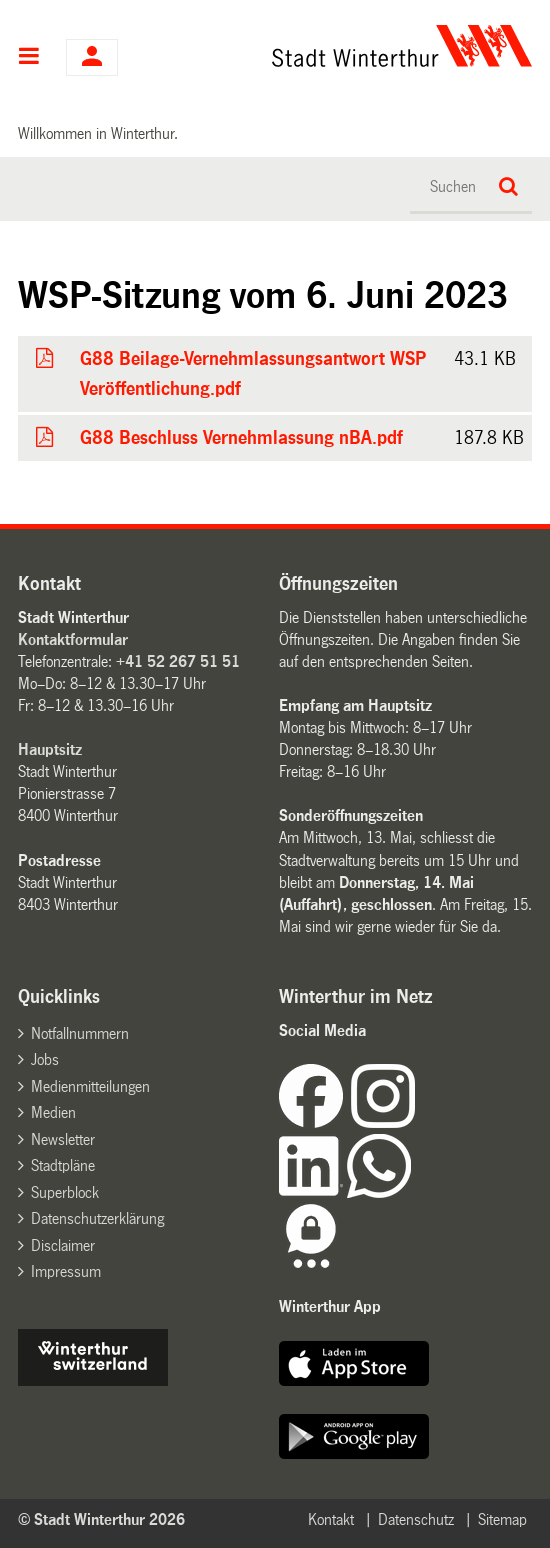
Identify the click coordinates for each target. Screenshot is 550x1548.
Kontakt (331, 1519)
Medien (53, 1112)
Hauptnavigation (29, 58)
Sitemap (502, 1519)
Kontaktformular (73, 639)
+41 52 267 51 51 (178, 661)
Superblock (65, 1192)
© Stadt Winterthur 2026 (101, 1519)
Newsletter (63, 1139)
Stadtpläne (63, 1165)
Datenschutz (416, 1519)
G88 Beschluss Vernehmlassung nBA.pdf (241, 438)
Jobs (45, 1059)
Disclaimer (63, 1245)
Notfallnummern (80, 1033)
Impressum (66, 1271)
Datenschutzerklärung (97, 1218)
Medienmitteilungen (90, 1086)
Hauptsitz (50, 749)
